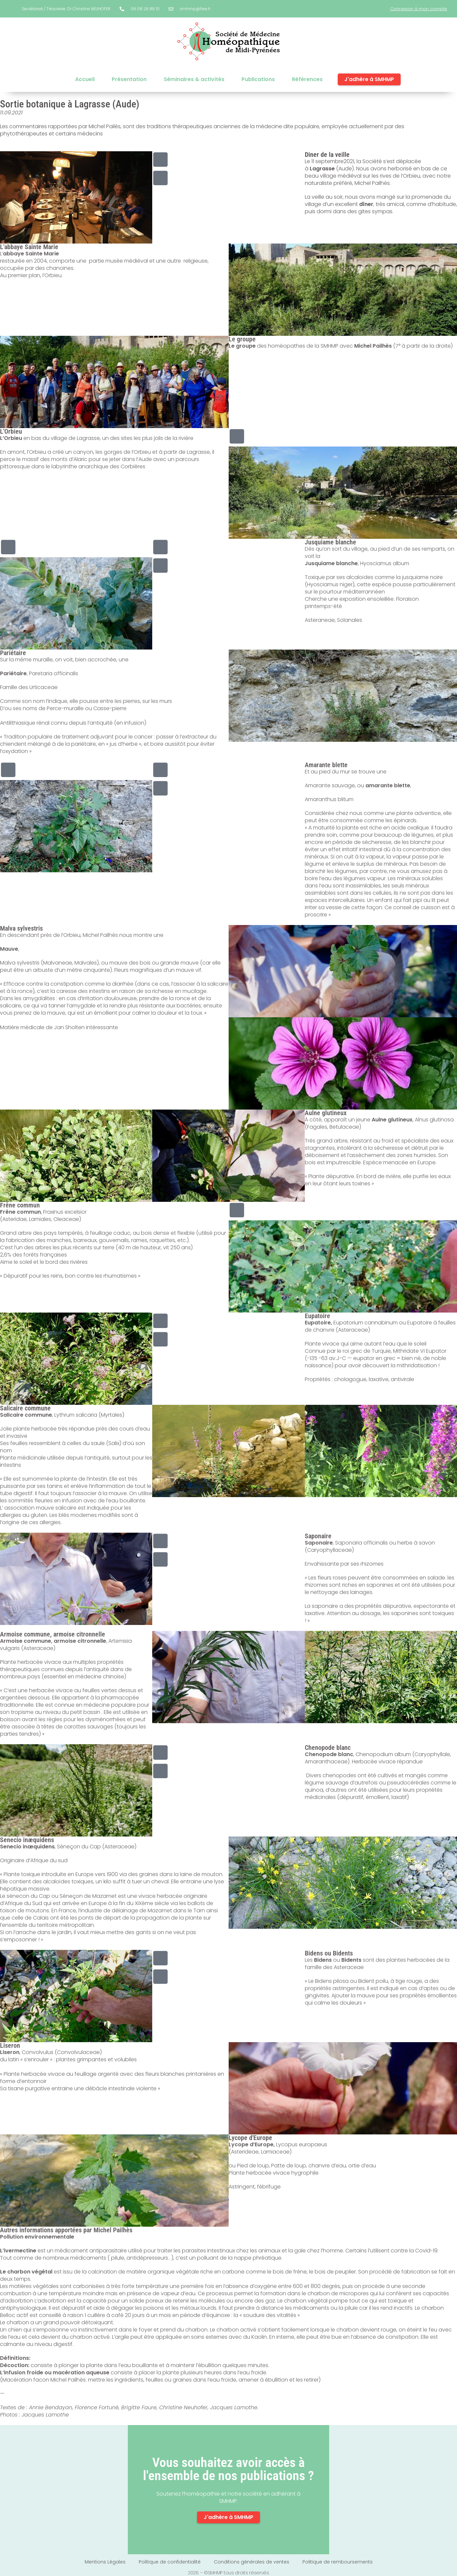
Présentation (129, 79)
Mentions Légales (105, 2562)
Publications (258, 79)
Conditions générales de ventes (251, 2562)
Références (307, 79)
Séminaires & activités (194, 79)
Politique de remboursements (337, 2562)
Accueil (85, 79)
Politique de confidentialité (170, 2562)
